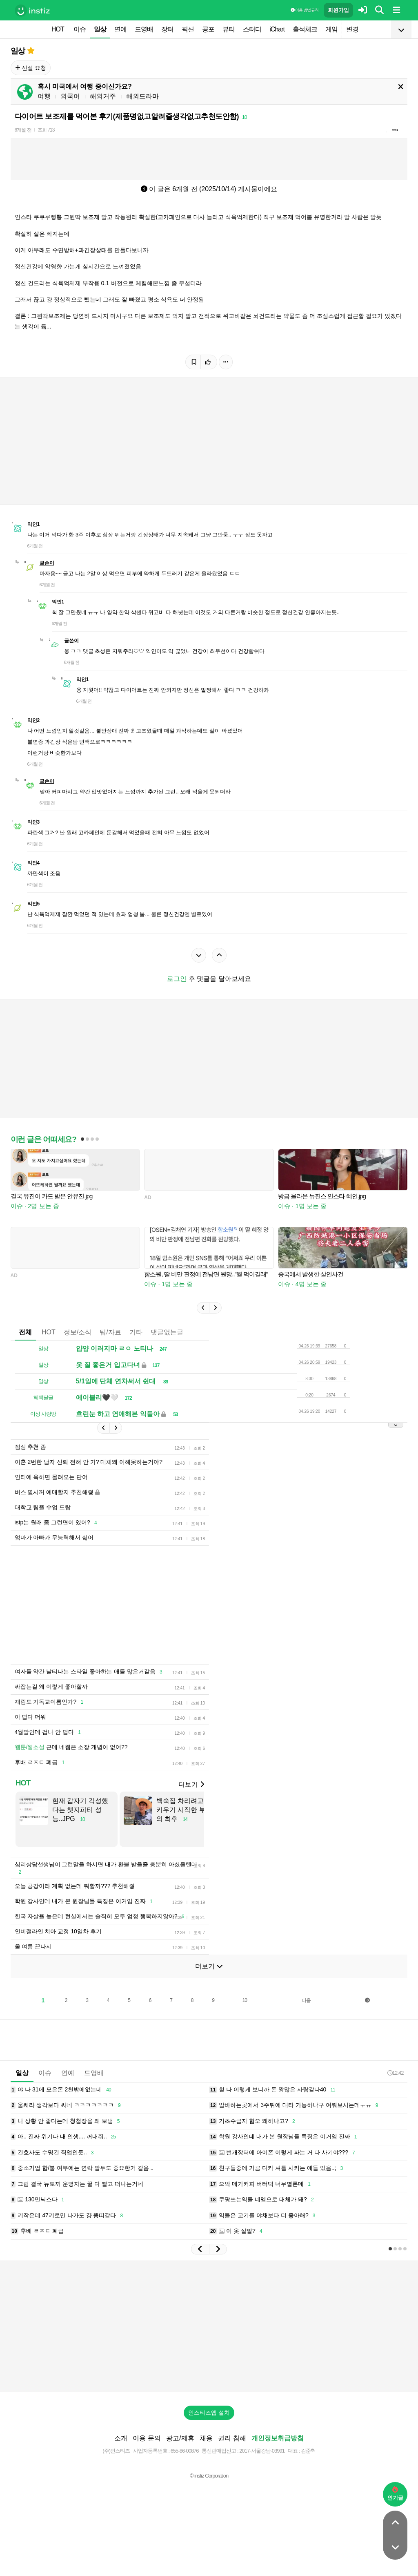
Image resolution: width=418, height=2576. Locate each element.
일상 (100, 29)
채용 (206, 2450)
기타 (135, 1332)
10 (244, 2012)
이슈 (79, 29)
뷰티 (228, 29)
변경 (352, 29)
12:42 (395, 2085)
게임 (331, 29)
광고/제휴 (180, 2450)
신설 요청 (31, 68)
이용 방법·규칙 (304, 10)
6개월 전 (23, 130)
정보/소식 (77, 1332)
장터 (167, 29)
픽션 (188, 29)
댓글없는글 (167, 1332)
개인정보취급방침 (277, 2450)
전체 (25, 1332)
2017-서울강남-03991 (262, 2463)
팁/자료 (110, 1332)
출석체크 (305, 29)
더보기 (191, 1796)
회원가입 (338, 10)
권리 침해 (232, 2450)
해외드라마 (142, 96)
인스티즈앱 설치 (209, 2425)
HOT (57, 29)
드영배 (144, 29)
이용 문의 (146, 2450)
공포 (208, 29)
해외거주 (103, 96)
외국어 (70, 96)
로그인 (177, 978)
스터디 (252, 29)
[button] (203, 1308)
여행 (44, 96)
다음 (306, 2012)
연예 (120, 29)
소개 (120, 2450)
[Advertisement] (209, 1611)
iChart (277, 29)
